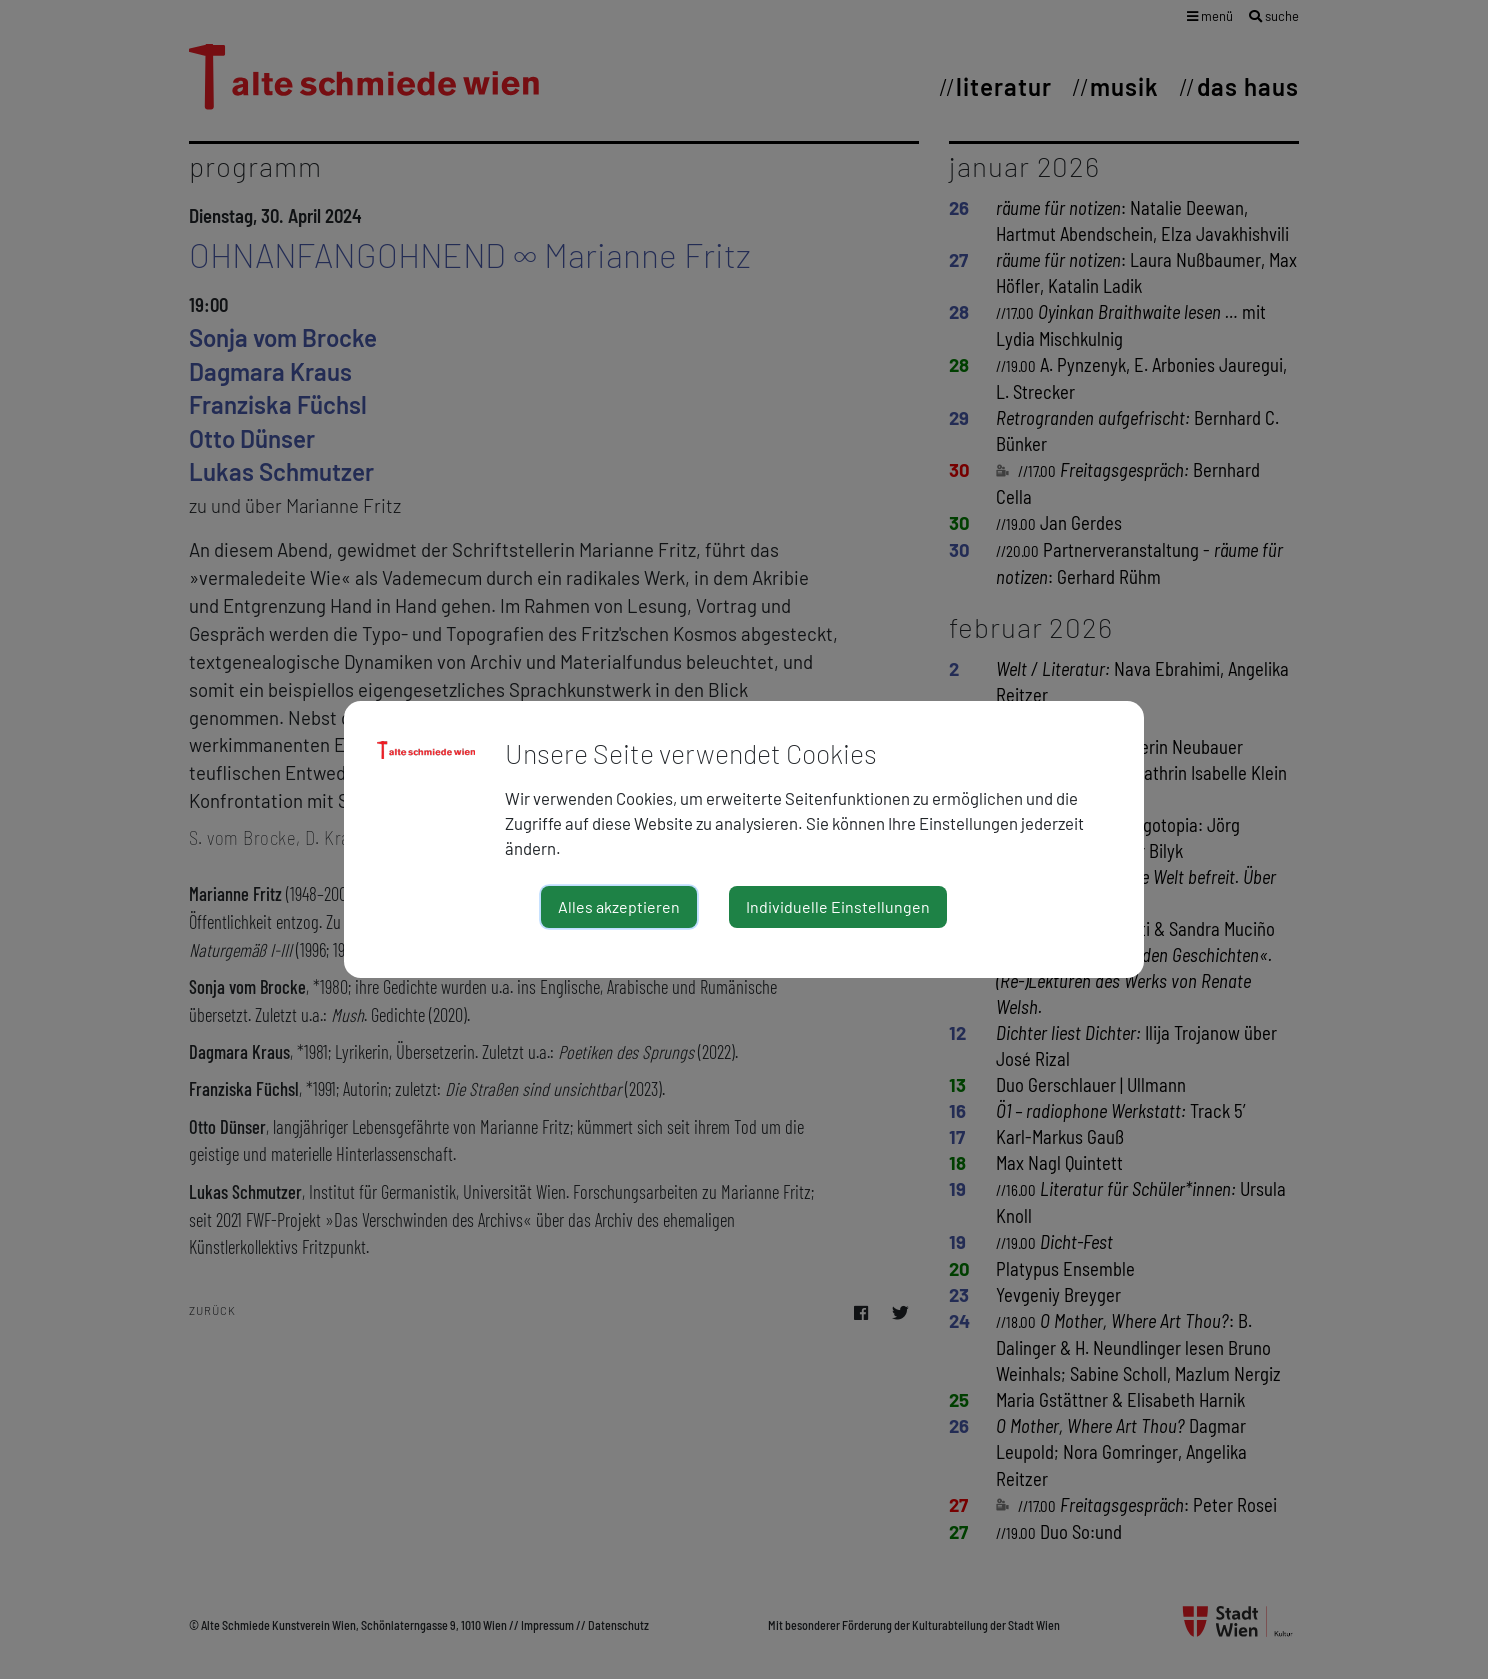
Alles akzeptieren (619, 906)
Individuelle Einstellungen (838, 906)
